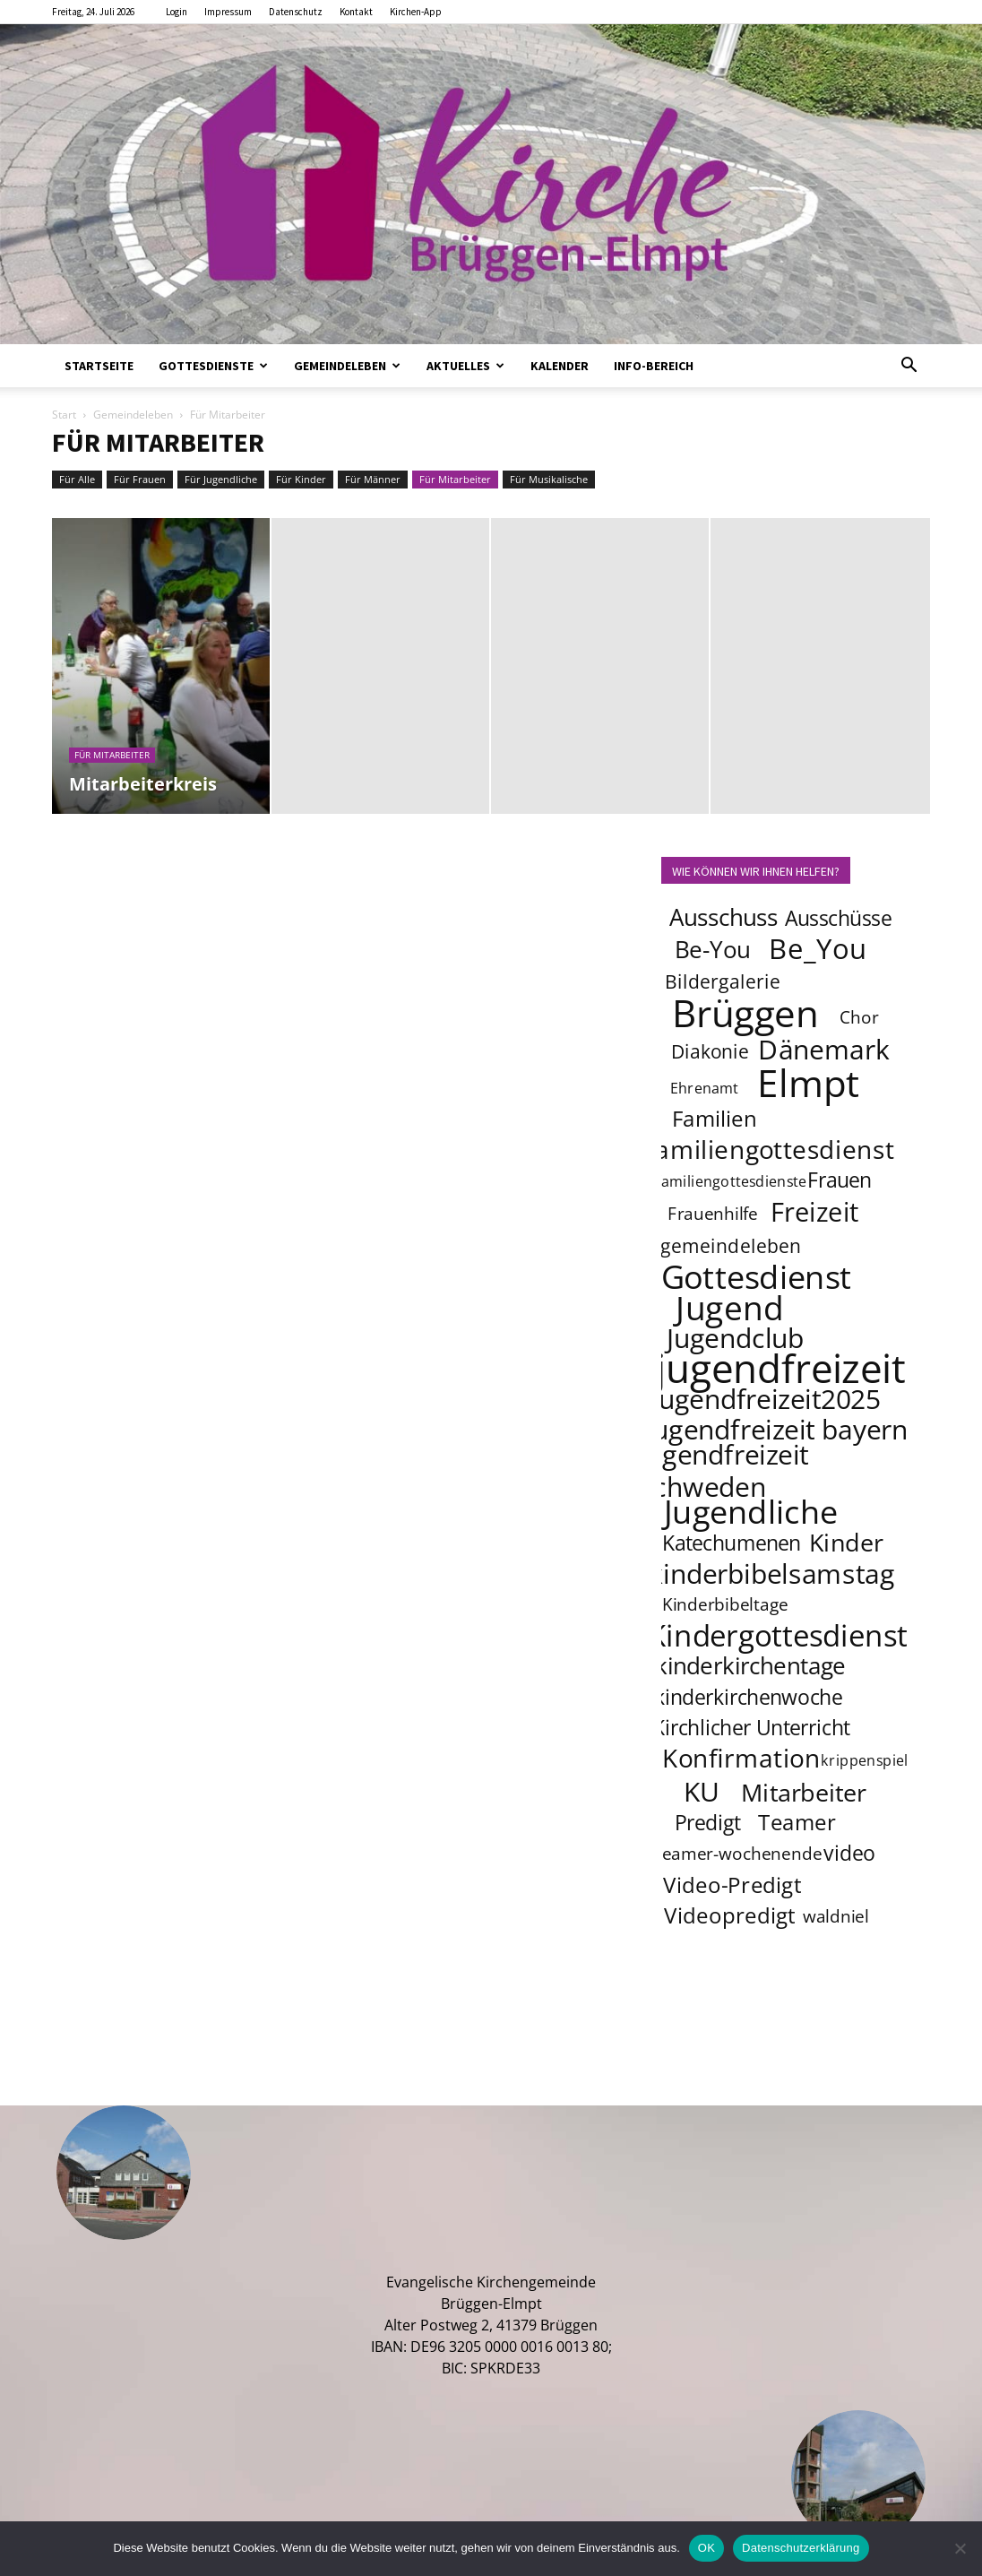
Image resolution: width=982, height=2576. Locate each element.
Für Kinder (301, 479)
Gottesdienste (213, 366)
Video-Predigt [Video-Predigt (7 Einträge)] (732, 1884)
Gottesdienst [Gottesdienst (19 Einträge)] (756, 1276)
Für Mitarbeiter (455, 479)
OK (706, 2547)
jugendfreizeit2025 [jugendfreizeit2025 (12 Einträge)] (765, 1398)
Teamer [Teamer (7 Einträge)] (798, 1822)
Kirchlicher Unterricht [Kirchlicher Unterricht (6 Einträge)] (751, 1727)
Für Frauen (140, 479)
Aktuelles (465, 366)
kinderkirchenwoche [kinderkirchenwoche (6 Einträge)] (748, 1696)
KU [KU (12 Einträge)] (702, 1791)
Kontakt (356, 11)
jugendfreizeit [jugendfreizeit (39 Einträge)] (780, 1368)
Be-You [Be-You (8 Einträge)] (712, 949)
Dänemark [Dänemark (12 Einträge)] (825, 1049)
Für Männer (373, 479)
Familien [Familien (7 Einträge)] (714, 1118)
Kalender (559, 366)
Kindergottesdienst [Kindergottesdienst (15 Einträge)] (778, 1636)
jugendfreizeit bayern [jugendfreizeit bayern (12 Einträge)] (777, 1429)
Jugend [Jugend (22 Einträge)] (729, 1307)
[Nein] (960, 2548)
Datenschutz (296, 11)
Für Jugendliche (221, 479)
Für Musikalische (549, 479)
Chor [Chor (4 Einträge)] (859, 1017)
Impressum (228, 11)
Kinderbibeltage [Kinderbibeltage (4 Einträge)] (725, 1604)
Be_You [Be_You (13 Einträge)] (818, 948)
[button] (908, 366)
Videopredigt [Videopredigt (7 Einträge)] (730, 1915)
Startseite (99, 366)
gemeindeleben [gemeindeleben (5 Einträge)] (731, 1245)
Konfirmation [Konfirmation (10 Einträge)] (741, 1758)
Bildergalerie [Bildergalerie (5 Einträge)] (722, 981)
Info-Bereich (653, 366)
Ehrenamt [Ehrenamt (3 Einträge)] (704, 1087)
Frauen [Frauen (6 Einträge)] (839, 1179)
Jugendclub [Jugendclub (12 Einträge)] (735, 1337)
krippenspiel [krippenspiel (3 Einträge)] (865, 1759)
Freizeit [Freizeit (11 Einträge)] (815, 1212)
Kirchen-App (416, 11)
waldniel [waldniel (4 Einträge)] (836, 1916)
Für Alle (77, 479)
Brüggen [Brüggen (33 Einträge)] (745, 1012)
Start (64, 414)
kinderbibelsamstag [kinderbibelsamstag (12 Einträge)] (772, 1573)
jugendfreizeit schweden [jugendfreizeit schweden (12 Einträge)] (724, 1470)
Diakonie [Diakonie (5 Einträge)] (710, 1051)
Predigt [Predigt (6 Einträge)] (708, 1822)
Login (176, 11)
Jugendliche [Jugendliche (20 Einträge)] (751, 1511)
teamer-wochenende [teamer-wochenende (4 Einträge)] (738, 1853)
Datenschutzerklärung (800, 2547)
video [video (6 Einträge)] (849, 1852)
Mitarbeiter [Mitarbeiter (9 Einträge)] (804, 1792)
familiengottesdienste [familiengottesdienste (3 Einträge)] (731, 1180)
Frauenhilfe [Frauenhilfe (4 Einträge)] (713, 1213)
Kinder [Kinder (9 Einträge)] (846, 1542)
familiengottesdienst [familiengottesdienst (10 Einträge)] (770, 1149)
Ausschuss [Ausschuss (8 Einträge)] (724, 917)
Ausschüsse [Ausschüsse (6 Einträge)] (838, 917)
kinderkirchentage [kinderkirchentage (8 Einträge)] (750, 1665)
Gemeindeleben (347, 366)
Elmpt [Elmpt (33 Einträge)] (809, 1082)
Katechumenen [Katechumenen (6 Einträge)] (731, 1542)
